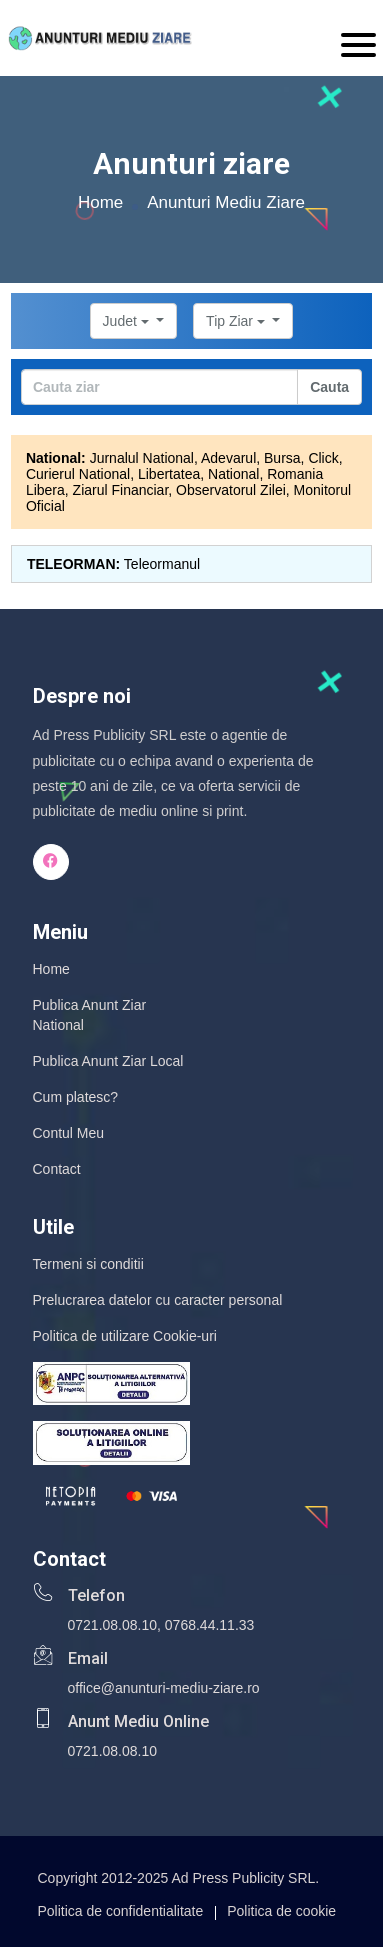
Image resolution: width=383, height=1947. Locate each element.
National (233, 474)
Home (100, 202)
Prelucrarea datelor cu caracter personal (158, 1300)
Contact (57, 1169)
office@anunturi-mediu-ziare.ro (164, 1688)
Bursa (282, 458)
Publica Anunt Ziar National (90, 1015)
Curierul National (78, 474)
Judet (128, 321)
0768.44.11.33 (210, 1625)
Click (323, 458)
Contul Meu (69, 1133)
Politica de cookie (281, 1911)
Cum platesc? (76, 1097)
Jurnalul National (142, 458)
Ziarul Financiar (121, 490)
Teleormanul (162, 564)
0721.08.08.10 (113, 1625)
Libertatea (169, 474)
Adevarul (228, 458)
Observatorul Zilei (231, 490)
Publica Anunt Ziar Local (108, 1061)
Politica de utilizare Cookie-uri (125, 1336)
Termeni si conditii (88, 1264)
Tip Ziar (237, 321)
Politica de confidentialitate (121, 1911)
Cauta (329, 387)
